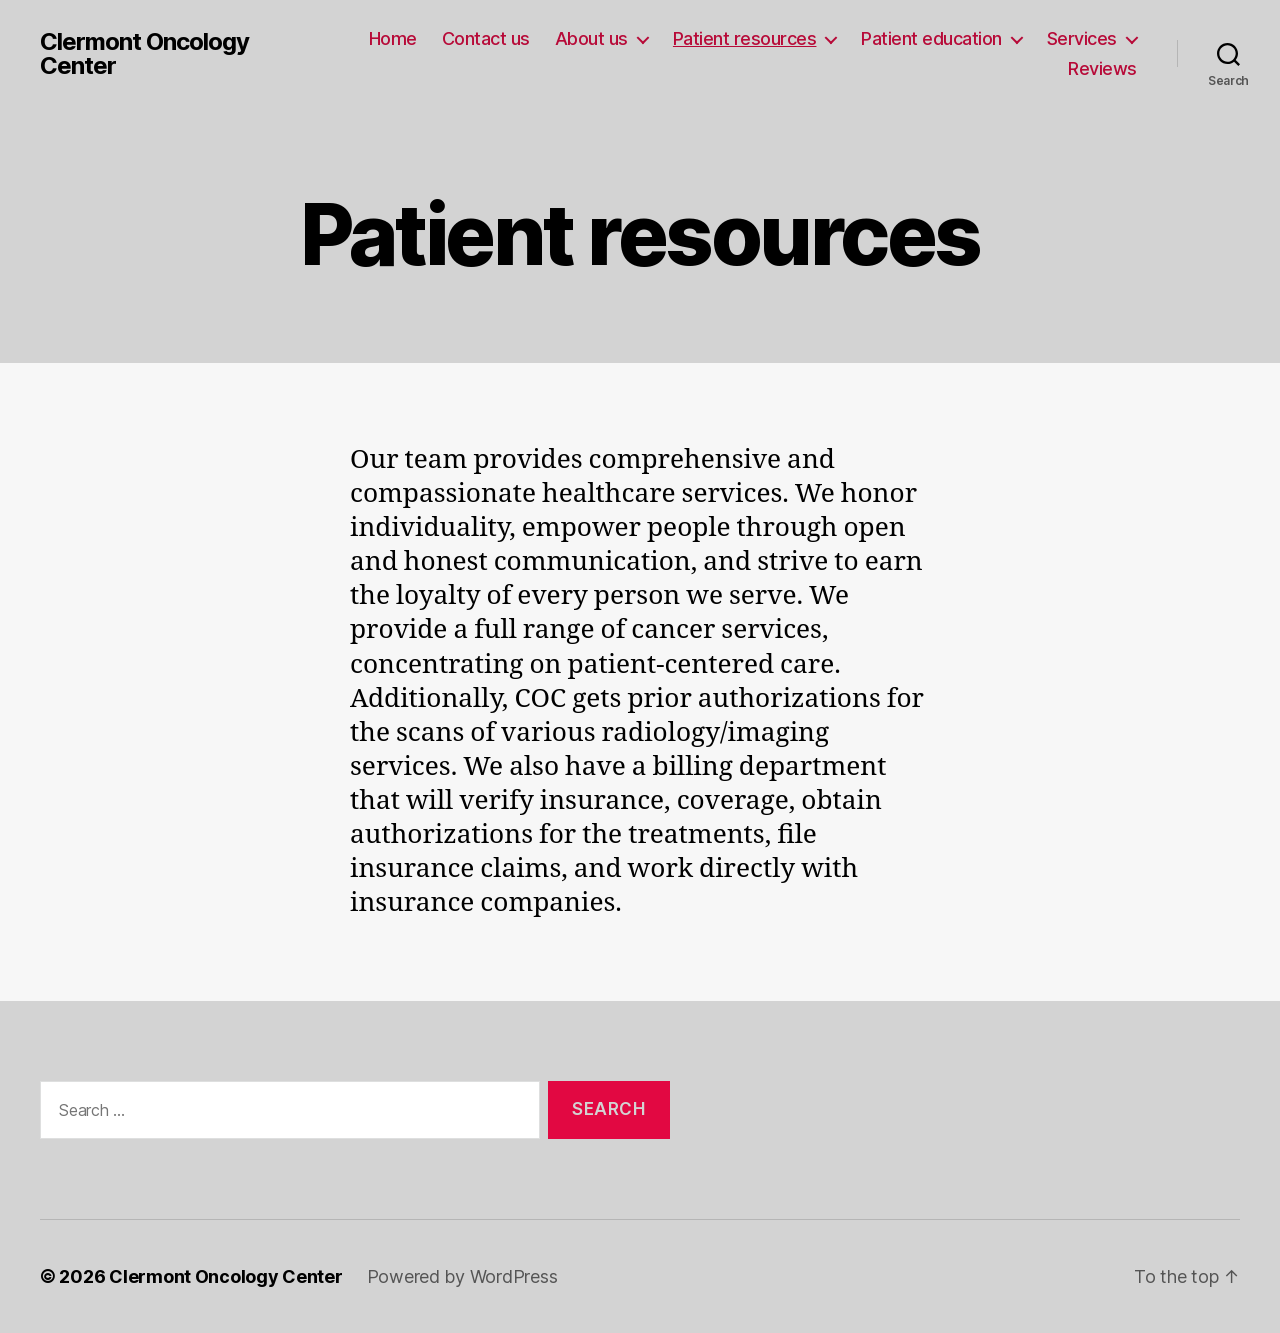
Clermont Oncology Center (144, 54)
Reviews (1102, 68)
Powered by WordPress (462, 1276)
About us (591, 38)
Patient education (931, 38)
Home (393, 38)
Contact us (486, 38)
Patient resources (745, 38)
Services (1082, 38)
